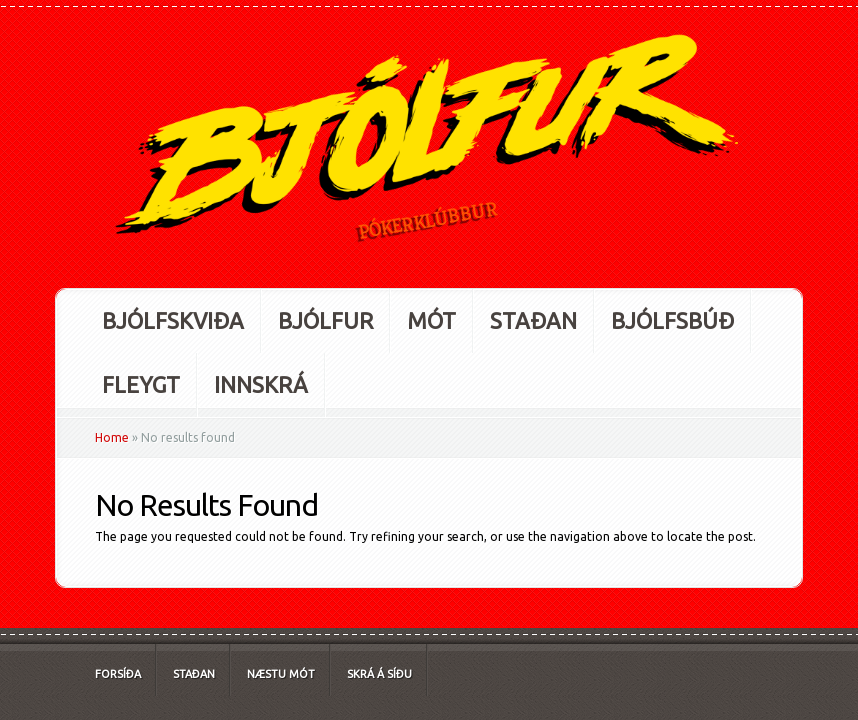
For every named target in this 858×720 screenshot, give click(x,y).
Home (112, 437)
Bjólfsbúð (672, 320)
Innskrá (261, 384)
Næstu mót (281, 674)
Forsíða (118, 674)
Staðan (533, 320)
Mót (431, 320)
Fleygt (141, 384)
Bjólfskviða (173, 320)
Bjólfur (325, 320)
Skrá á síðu (379, 674)
